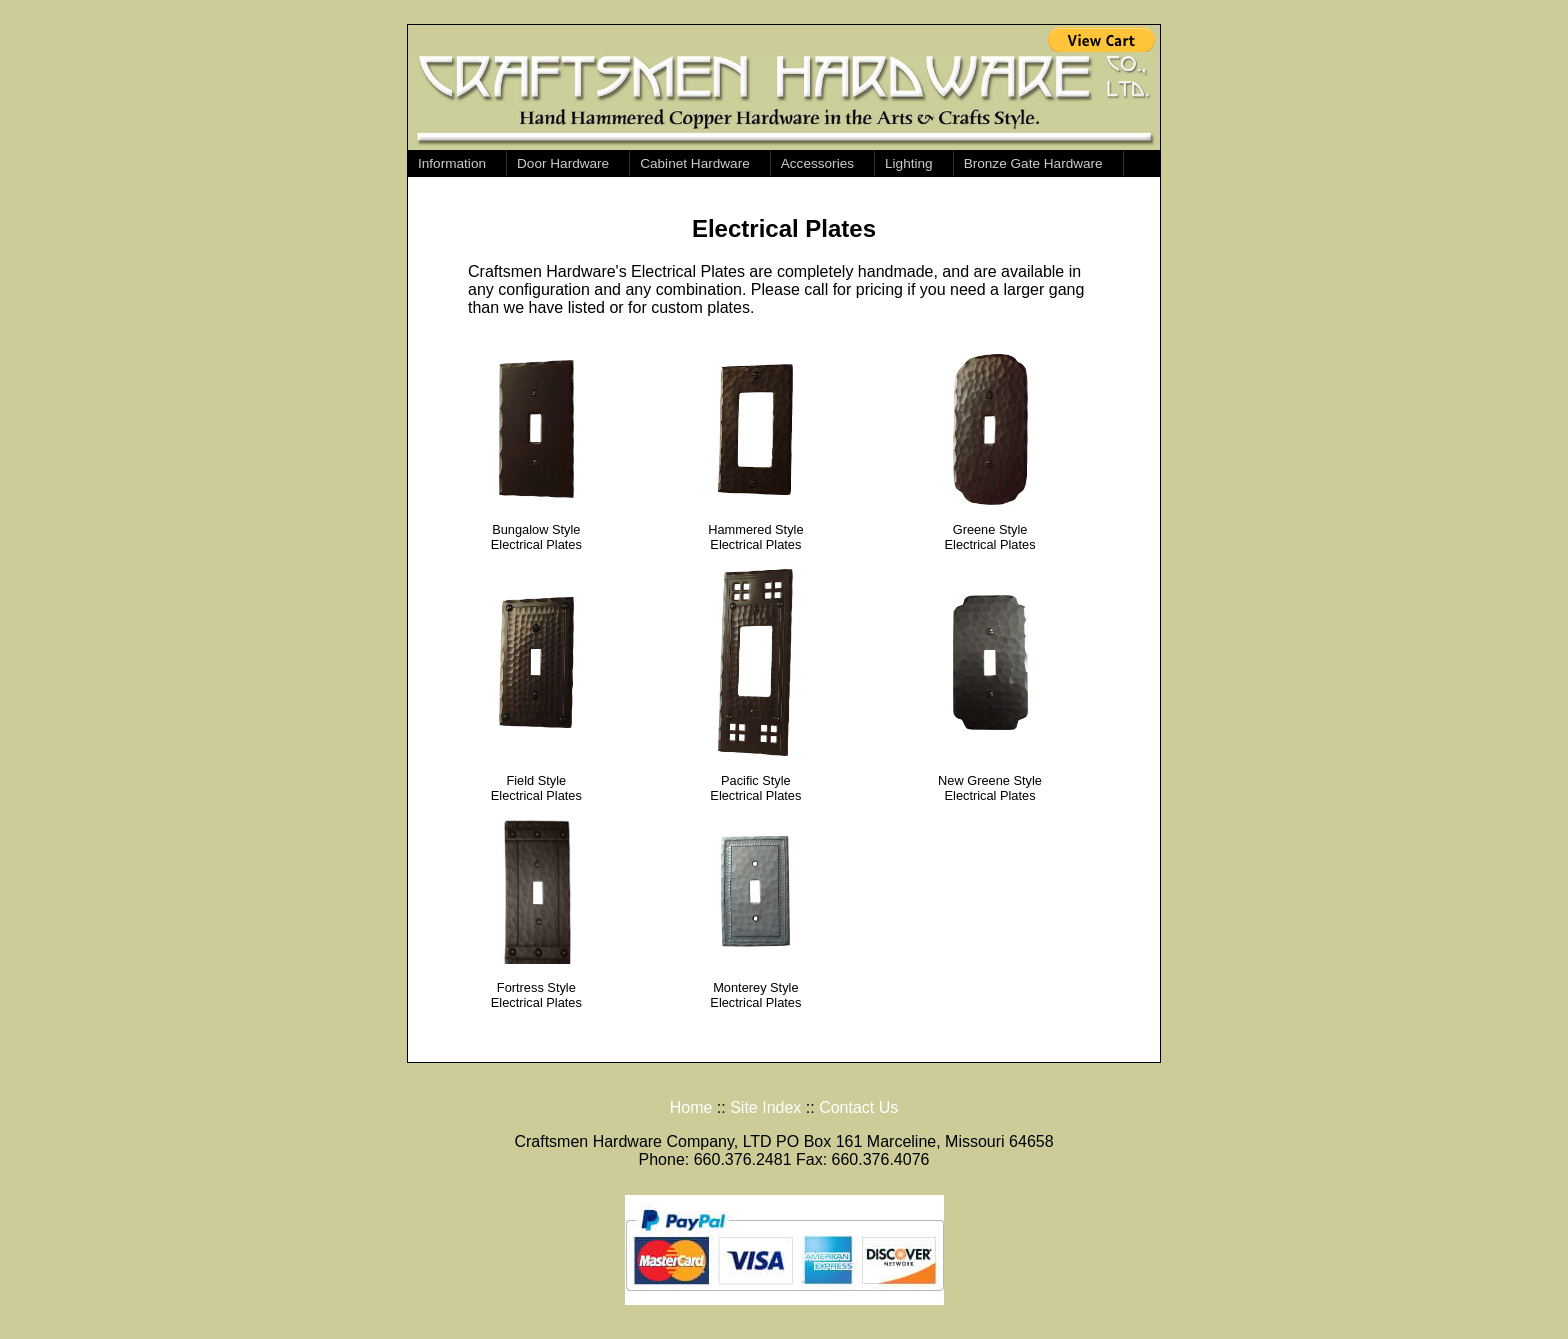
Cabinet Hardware (695, 163)
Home (691, 1107)
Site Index (765, 1107)
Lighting (909, 163)
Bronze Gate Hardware (1033, 163)
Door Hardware (563, 163)
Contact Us (858, 1107)
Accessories (817, 163)
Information (452, 163)
